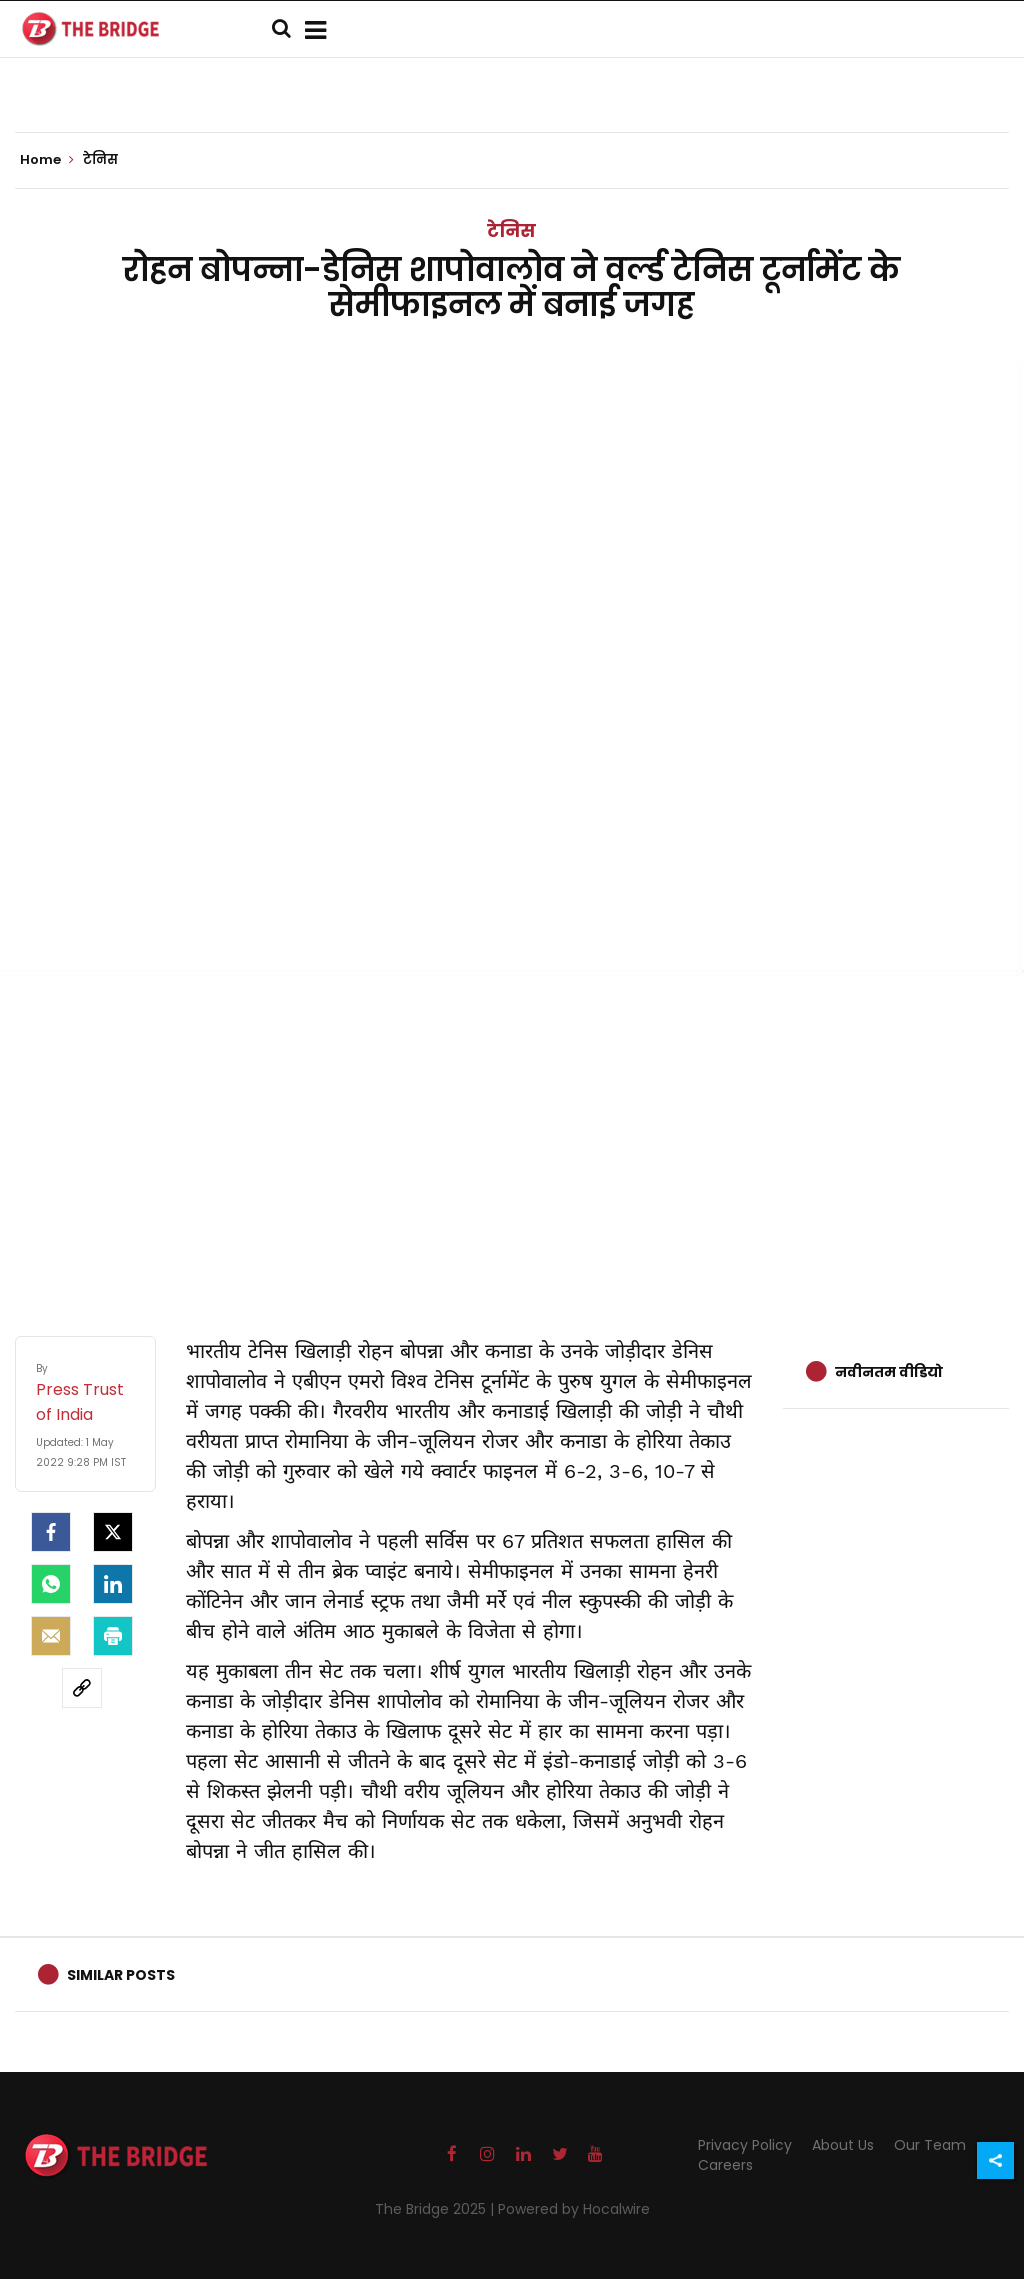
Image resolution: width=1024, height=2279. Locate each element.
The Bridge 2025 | (436, 2209)
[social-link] (82, 1688)
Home (47, 160)
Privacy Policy (745, 2145)
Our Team (930, 2145)
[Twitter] (113, 1532)
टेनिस (511, 230)
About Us (843, 2145)
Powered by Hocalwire (574, 2209)
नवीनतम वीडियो (889, 1372)
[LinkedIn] (113, 1584)
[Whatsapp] (51, 1584)
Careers (725, 2165)
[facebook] (51, 1532)
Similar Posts (121, 1975)
